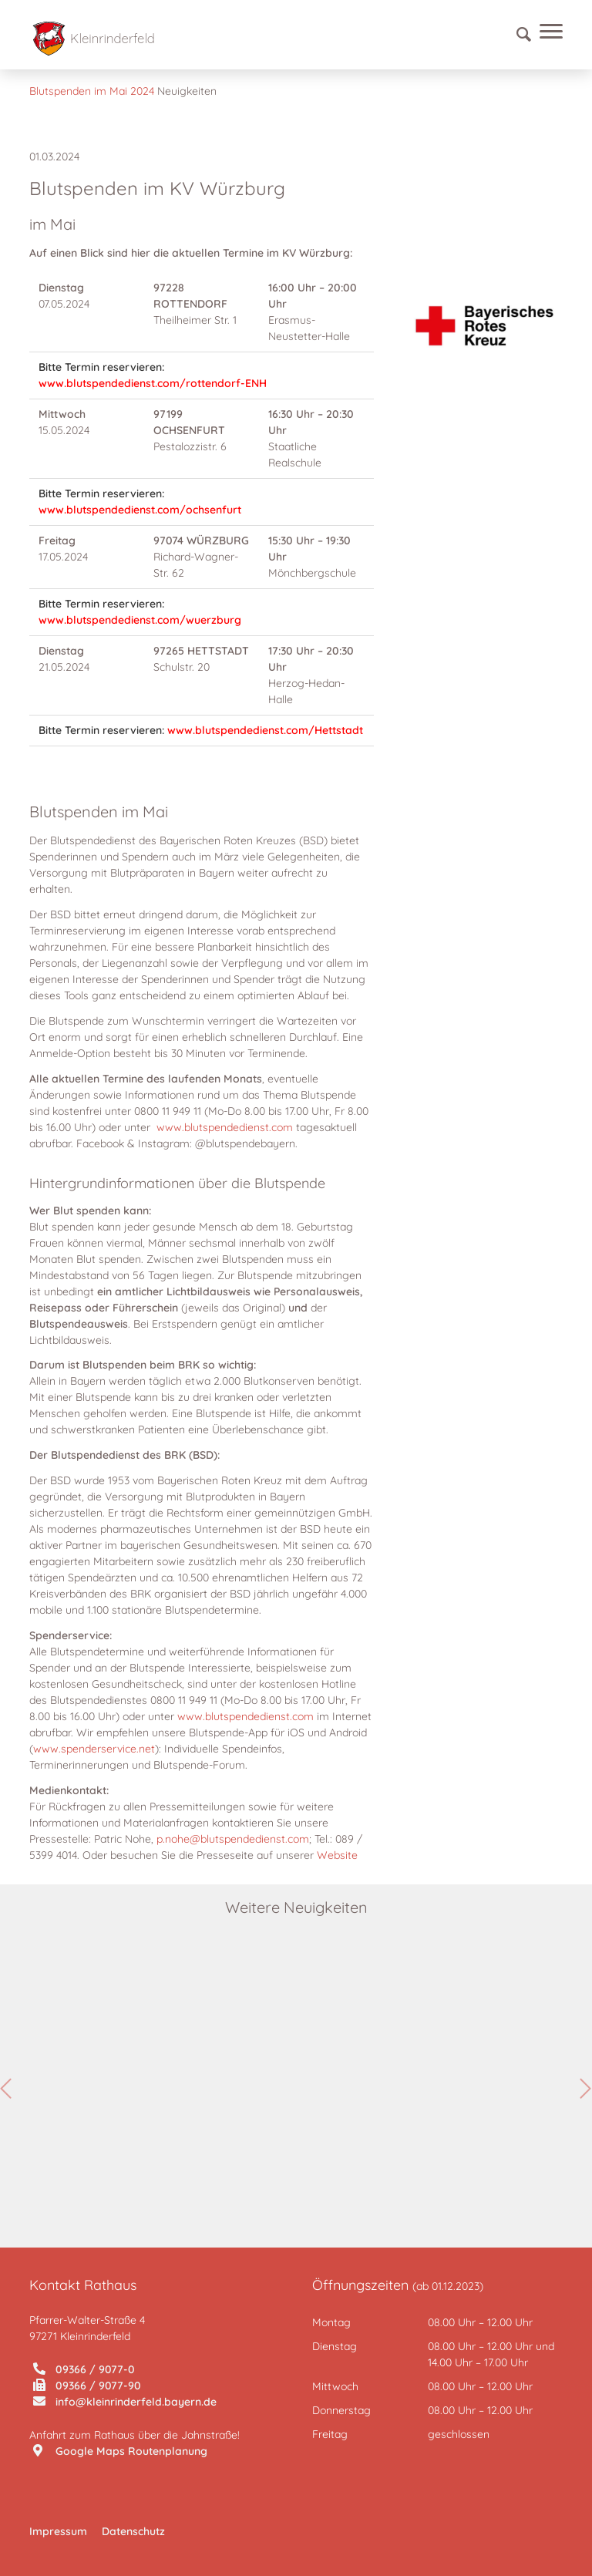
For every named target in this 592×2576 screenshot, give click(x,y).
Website (337, 1855)
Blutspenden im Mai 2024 (91, 91)
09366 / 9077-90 (87, 2385)
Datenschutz (133, 2531)
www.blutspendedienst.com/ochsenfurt (140, 510)
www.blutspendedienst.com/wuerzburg (140, 620)
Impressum (58, 2531)
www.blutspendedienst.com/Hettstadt (265, 730)
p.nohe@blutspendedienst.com (232, 1839)
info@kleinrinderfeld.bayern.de (125, 2402)
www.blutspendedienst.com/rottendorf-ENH (153, 383)
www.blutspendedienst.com (224, 1127)
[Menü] (547, 34)
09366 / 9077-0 (84, 2369)
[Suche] (516, 34)
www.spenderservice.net (94, 1749)
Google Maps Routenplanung (120, 2451)
